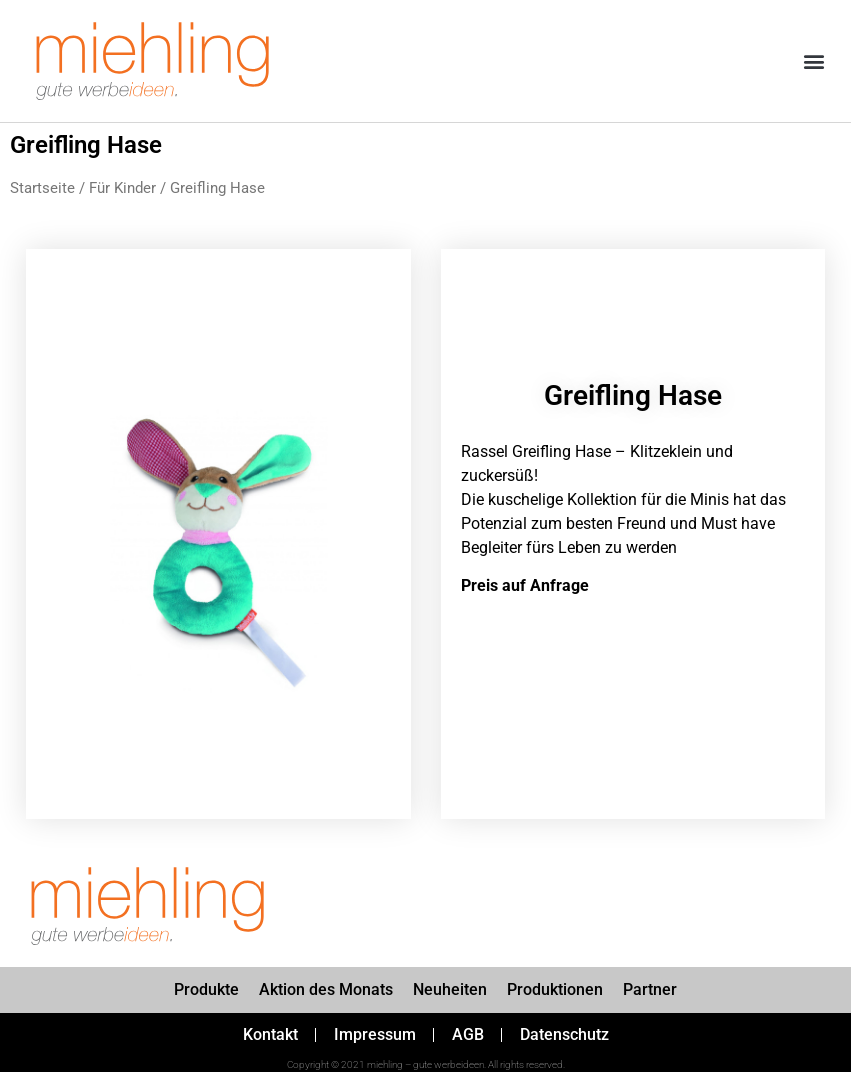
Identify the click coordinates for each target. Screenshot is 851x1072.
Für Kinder (122, 188)
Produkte (206, 989)
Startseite (42, 188)
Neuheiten (450, 989)
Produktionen (555, 989)
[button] (814, 61)
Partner (650, 989)
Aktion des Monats (326, 989)
